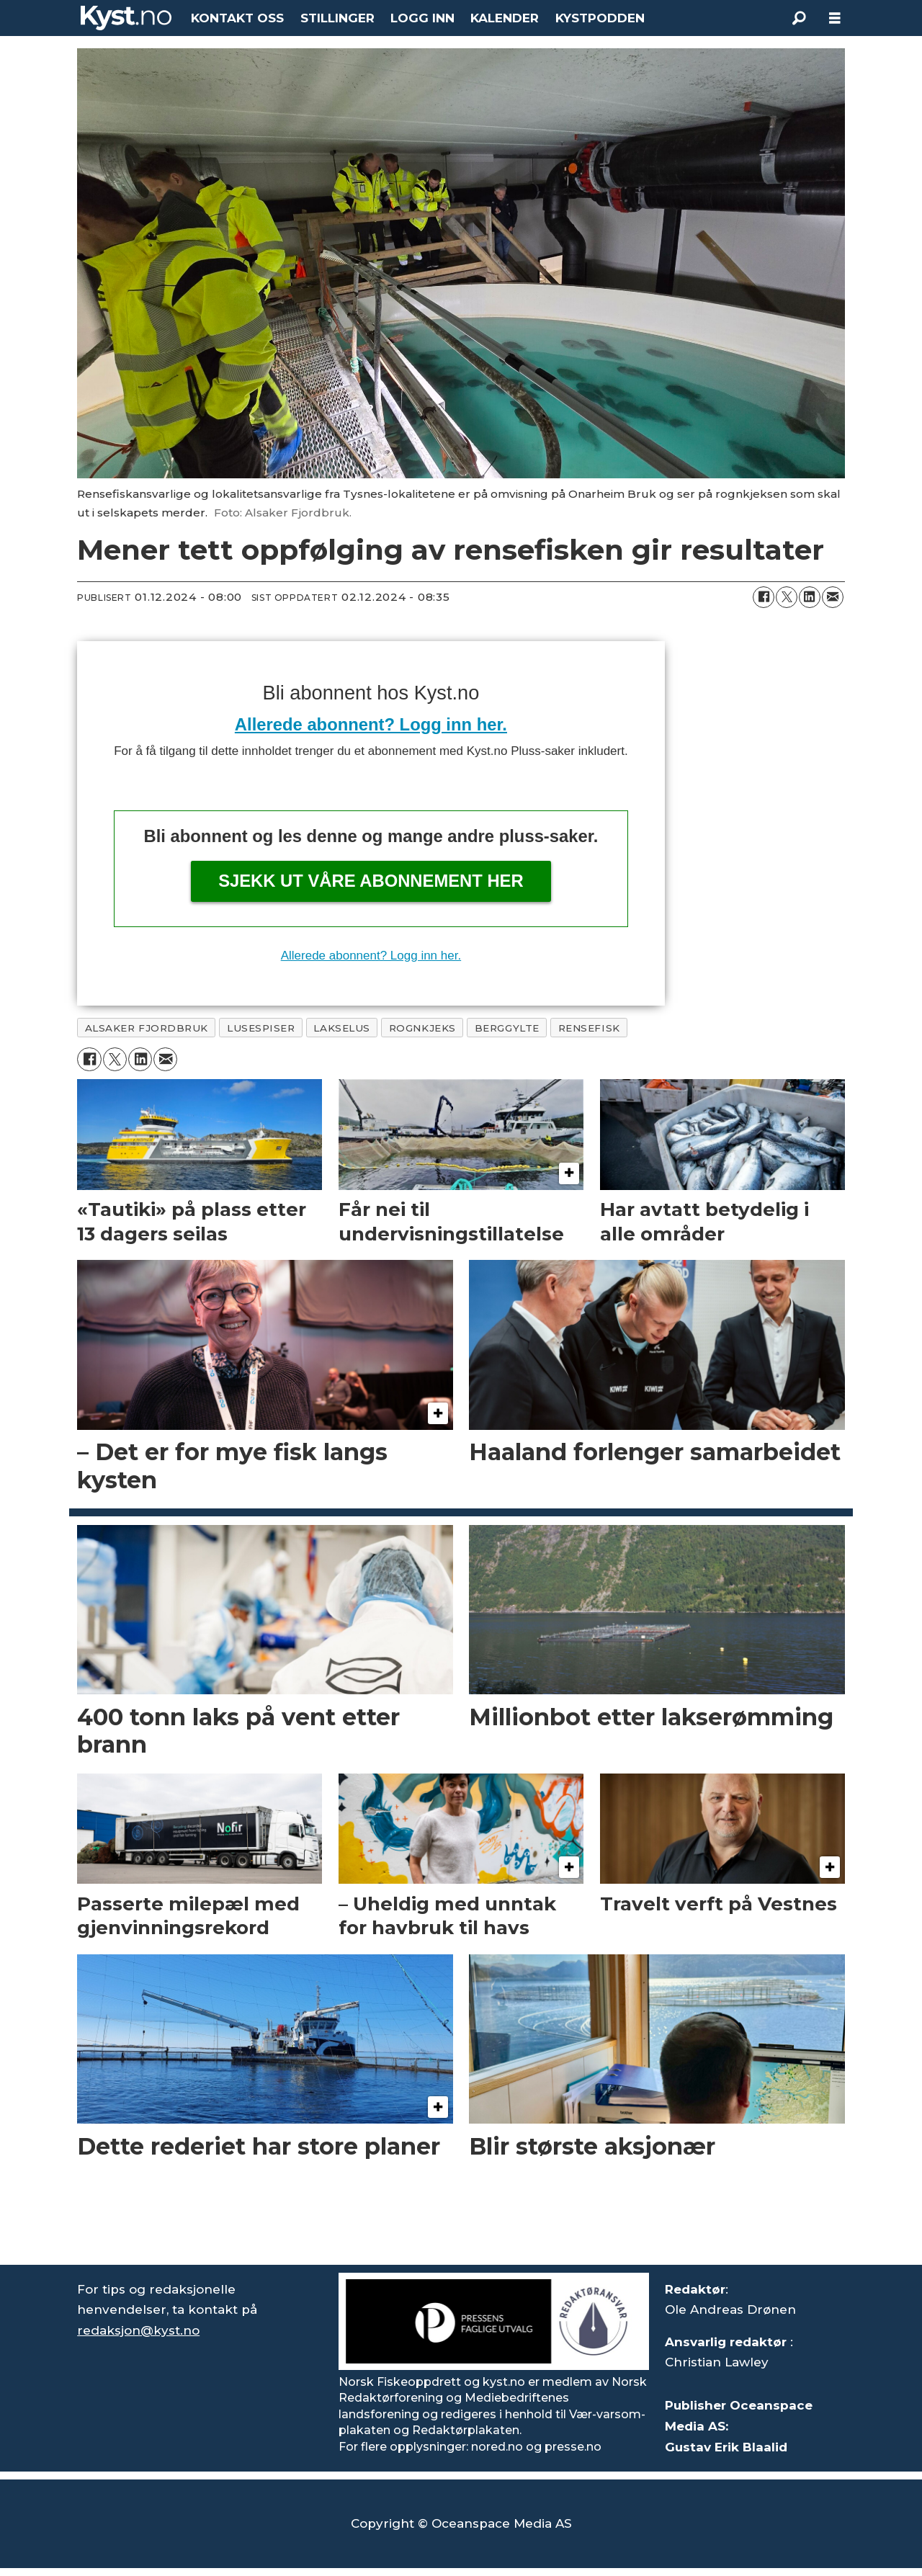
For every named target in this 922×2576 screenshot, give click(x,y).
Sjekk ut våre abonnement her (371, 880)
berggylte (507, 1028)
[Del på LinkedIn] (809, 597)
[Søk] (799, 18)
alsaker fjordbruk (146, 1028)
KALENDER (504, 18)
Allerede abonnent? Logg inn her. (371, 724)
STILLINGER (337, 18)
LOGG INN (422, 18)
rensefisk (589, 1028)
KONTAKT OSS (237, 18)
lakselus (341, 1028)
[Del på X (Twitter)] (786, 597)
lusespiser (261, 1028)
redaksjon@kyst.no (138, 2330)
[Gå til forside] (126, 18)
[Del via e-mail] (832, 597)
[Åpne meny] (835, 18)
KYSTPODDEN (600, 18)
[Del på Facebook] (763, 597)
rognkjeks (422, 1028)
